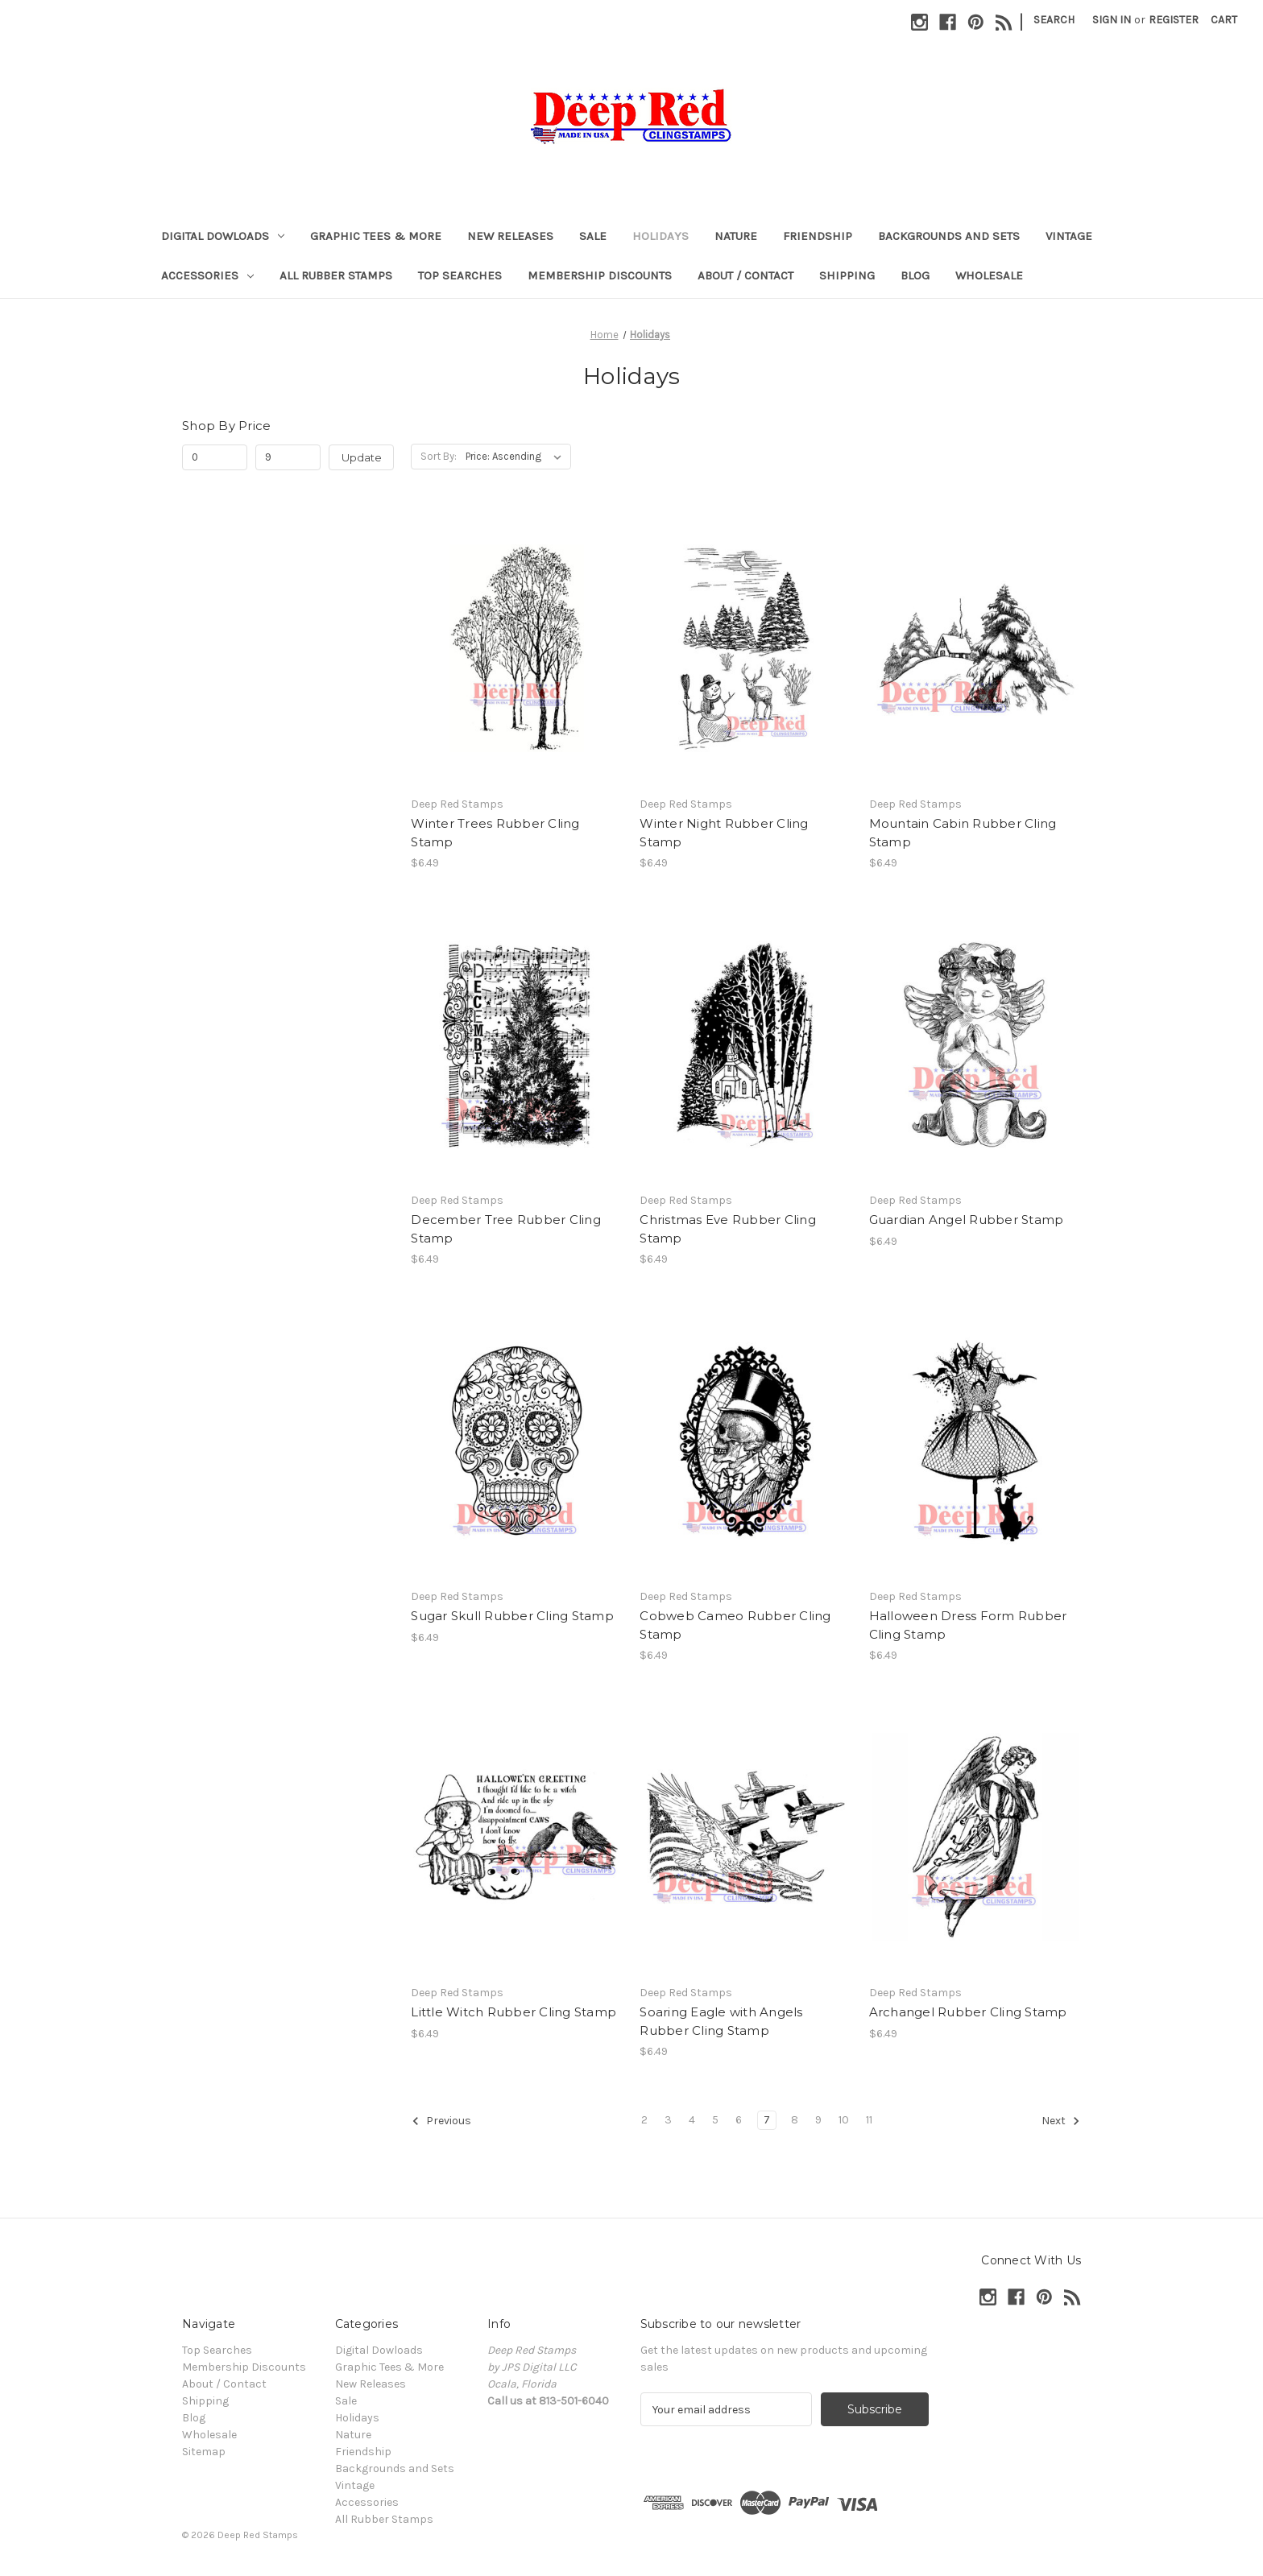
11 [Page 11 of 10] (869, 2120)
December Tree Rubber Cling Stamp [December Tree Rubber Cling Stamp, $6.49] (506, 1229)
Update (362, 457)
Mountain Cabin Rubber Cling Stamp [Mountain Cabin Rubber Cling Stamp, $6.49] (963, 833)
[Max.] (288, 457)
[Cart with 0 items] (1224, 19)
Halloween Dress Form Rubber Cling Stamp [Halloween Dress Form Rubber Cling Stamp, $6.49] (968, 1625)
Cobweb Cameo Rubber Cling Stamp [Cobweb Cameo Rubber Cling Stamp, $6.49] (735, 1625)
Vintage (1069, 236)
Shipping (847, 275)
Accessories (207, 275)
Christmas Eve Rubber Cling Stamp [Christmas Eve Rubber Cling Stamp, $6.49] (728, 1229)
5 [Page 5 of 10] (715, 2120)
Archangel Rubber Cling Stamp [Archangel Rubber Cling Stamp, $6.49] (968, 2012)
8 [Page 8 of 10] (794, 2120)
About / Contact (745, 275)
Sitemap (204, 2451)
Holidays (660, 236)
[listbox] (516, 456)
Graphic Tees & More (375, 236)
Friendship (817, 236)
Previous (441, 2121)
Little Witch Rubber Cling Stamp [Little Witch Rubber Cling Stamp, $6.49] (513, 2012)
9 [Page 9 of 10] (818, 2120)
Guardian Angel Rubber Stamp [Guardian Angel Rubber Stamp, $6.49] (966, 1219)
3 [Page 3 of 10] (668, 2120)
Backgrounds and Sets (949, 236)
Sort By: (438, 456)
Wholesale (989, 275)
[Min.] (214, 457)
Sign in (1111, 20)
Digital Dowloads (222, 236)
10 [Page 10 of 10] (844, 2120)
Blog (915, 275)
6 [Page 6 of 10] (738, 2120)
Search (1054, 20)
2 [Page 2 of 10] (644, 2120)
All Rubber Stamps (336, 275)
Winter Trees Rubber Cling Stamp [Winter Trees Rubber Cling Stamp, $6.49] (495, 833)
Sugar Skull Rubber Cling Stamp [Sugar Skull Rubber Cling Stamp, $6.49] (512, 1615)
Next (1060, 2121)
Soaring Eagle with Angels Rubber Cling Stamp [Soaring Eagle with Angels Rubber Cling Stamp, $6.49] (721, 2021)
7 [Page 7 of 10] (767, 2120)
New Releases (510, 236)
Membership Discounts (600, 275)
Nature (735, 236)
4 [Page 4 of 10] (692, 2120)
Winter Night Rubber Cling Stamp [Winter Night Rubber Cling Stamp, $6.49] (724, 833)
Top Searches (460, 275)
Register (1174, 20)
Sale (593, 236)
